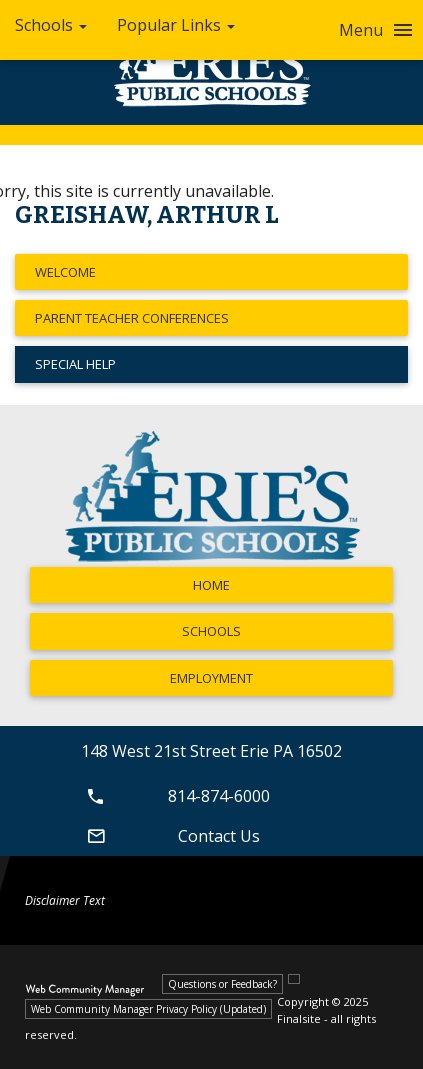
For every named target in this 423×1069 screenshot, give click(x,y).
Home (211, 585)
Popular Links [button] (176, 25)
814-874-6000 (175, 796)
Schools (211, 631)
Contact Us (170, 836)
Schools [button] (51, 25)
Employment (211, 678)
